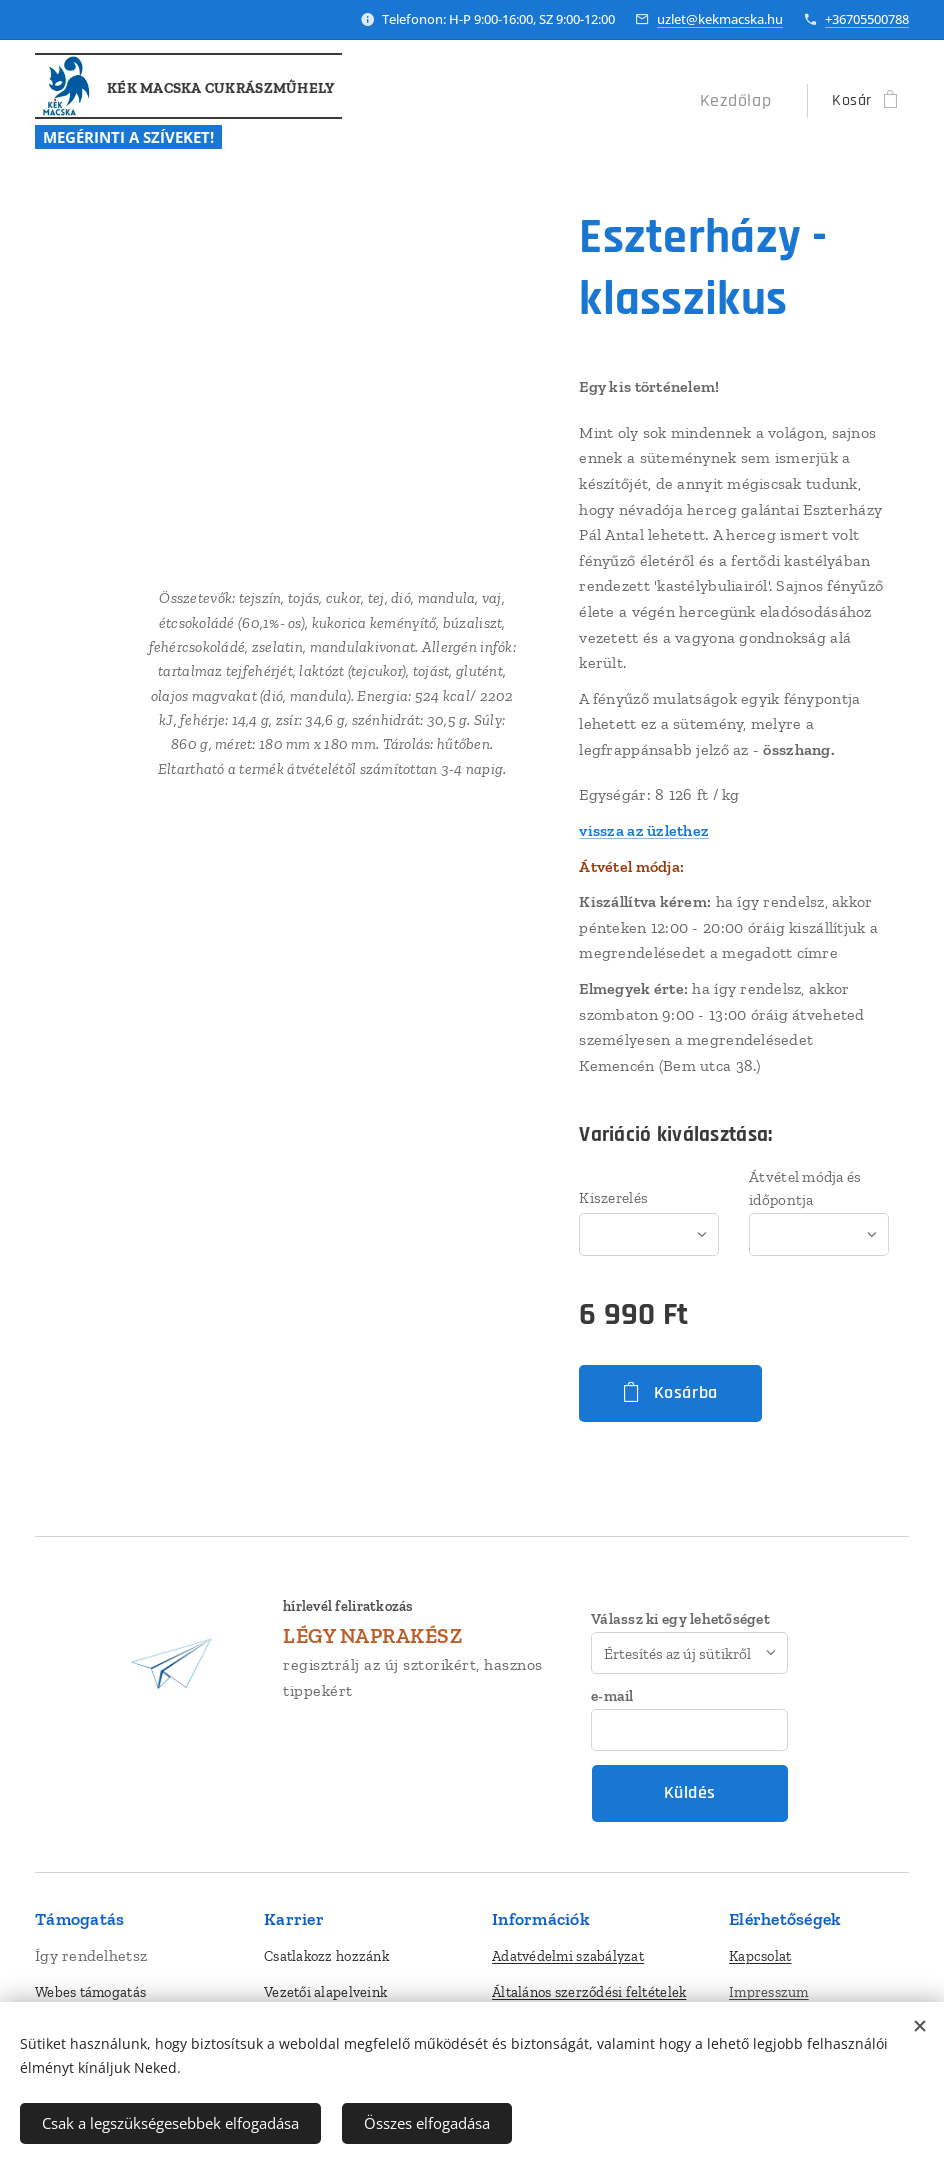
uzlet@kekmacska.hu (720, 19)
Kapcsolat (760, 1956)
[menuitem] (744, 101)
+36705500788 (867, 19)
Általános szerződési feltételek (589, 1992)
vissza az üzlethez (644, 830)
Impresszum (769, 1992)
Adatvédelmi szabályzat (568, 1956)
